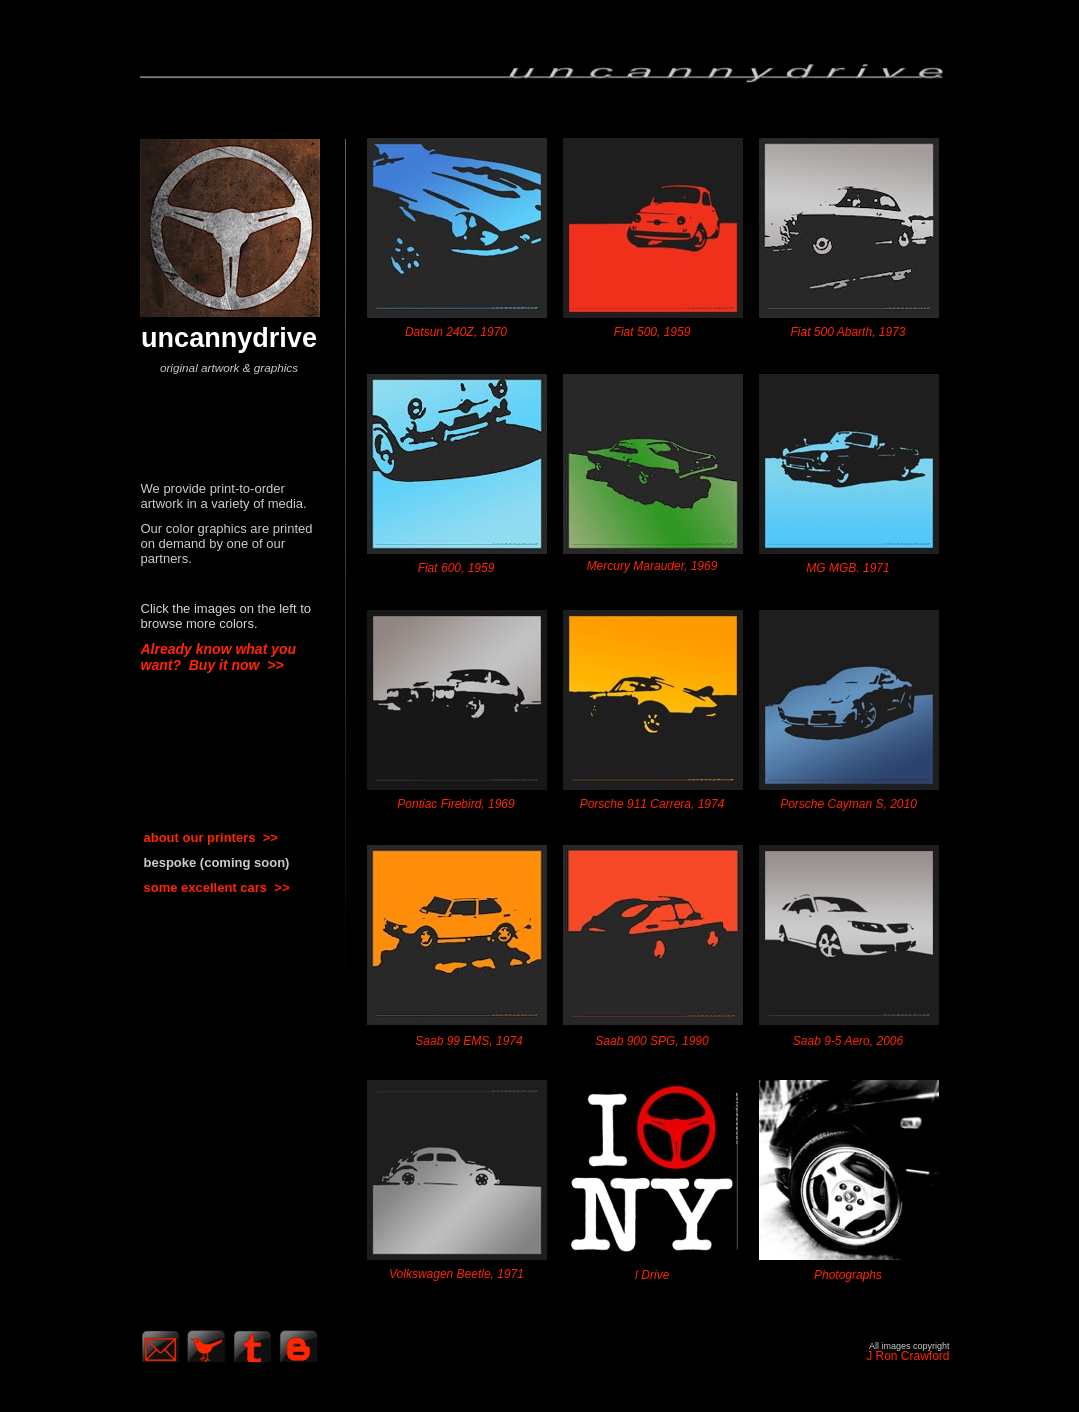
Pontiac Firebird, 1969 (455, 804)
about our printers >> (211, 837)
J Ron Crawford (907, 1356)
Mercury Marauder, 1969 (652, 566)
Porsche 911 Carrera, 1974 (652, 804)
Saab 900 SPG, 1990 (651, 1041)
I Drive (652, 1275)
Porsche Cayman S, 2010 (848, 804)
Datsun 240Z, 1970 (456, 332)
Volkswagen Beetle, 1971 (456, 1274)
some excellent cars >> (217, 887)
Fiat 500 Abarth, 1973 (848, 332)
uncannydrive (229, 337)
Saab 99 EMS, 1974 (468, 1041)
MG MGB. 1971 (847, 568)
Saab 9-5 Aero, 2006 (848, 1041)
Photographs (848, 1275)
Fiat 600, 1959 (456, 568)
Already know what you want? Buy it (219, 657)
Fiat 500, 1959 (652, 332)
